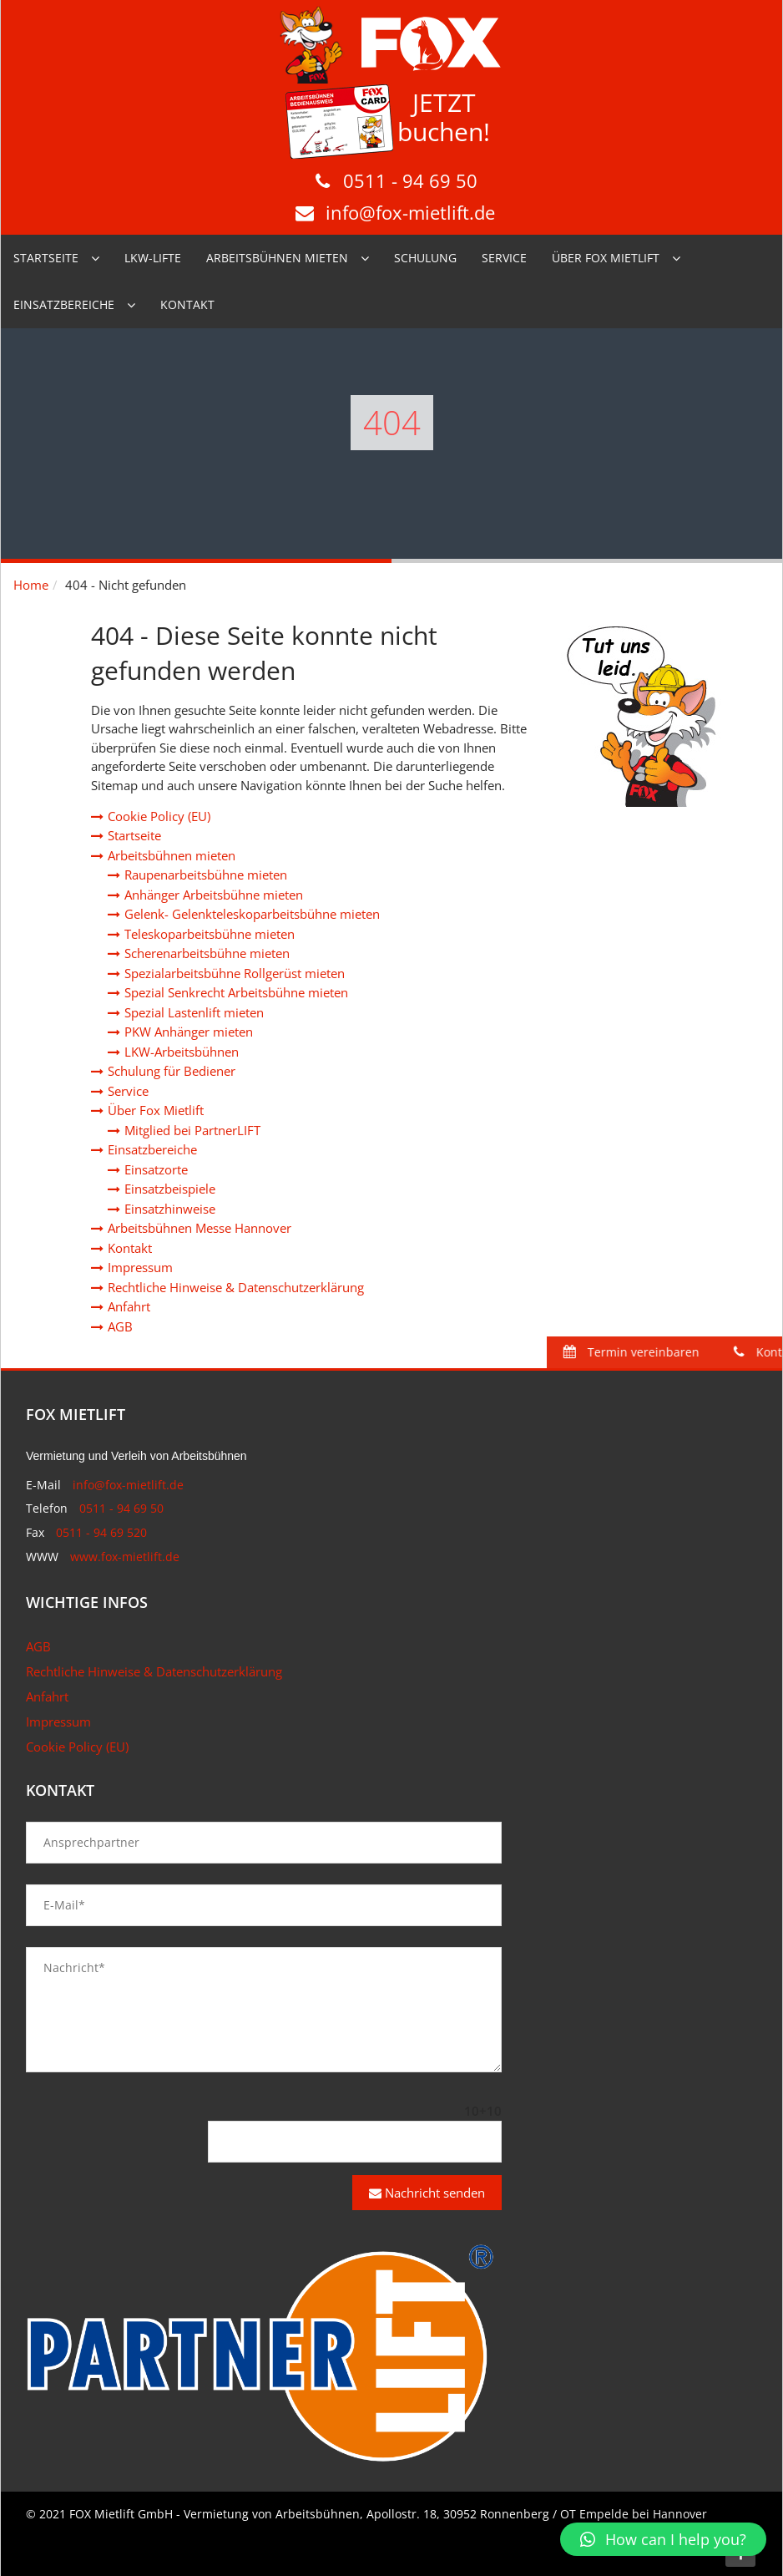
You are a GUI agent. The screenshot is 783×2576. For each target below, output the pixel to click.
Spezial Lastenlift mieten (194, 1012)
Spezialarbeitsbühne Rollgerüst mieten (234, 973)
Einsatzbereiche (63, 304)
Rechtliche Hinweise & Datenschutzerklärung (236, 1287)
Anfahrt (129, 1306)
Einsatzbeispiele (169, 1188)
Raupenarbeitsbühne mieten (205, 874)
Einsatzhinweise (169, 1208)
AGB (120, 1326)
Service (504, 258)
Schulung (425, 258)
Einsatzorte (156, 1169)
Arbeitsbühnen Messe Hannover (199, 1228)
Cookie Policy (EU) (159, 816)
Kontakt (187, 304)
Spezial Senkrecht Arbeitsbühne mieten (236, 992)
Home (30, 584)
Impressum (140, 1267)
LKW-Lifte (152, 258)
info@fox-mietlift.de (410, 212)
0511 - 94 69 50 (410, 180)
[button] (663, 2539)
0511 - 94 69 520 (101, 1532)
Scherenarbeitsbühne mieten (207, 953)
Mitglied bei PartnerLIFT (192, 1130)
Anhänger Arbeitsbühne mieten (213, 894)
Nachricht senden (427, 2192)
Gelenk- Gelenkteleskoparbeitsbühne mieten (252, 913)
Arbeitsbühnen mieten (277, 258)
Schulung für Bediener (171, 1070)
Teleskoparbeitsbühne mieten (209, 933)
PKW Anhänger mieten (188, 1031)
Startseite (45, 258)
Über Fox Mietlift (605, 258)
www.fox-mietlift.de (124, 1556)
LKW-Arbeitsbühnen (181, 1051)
